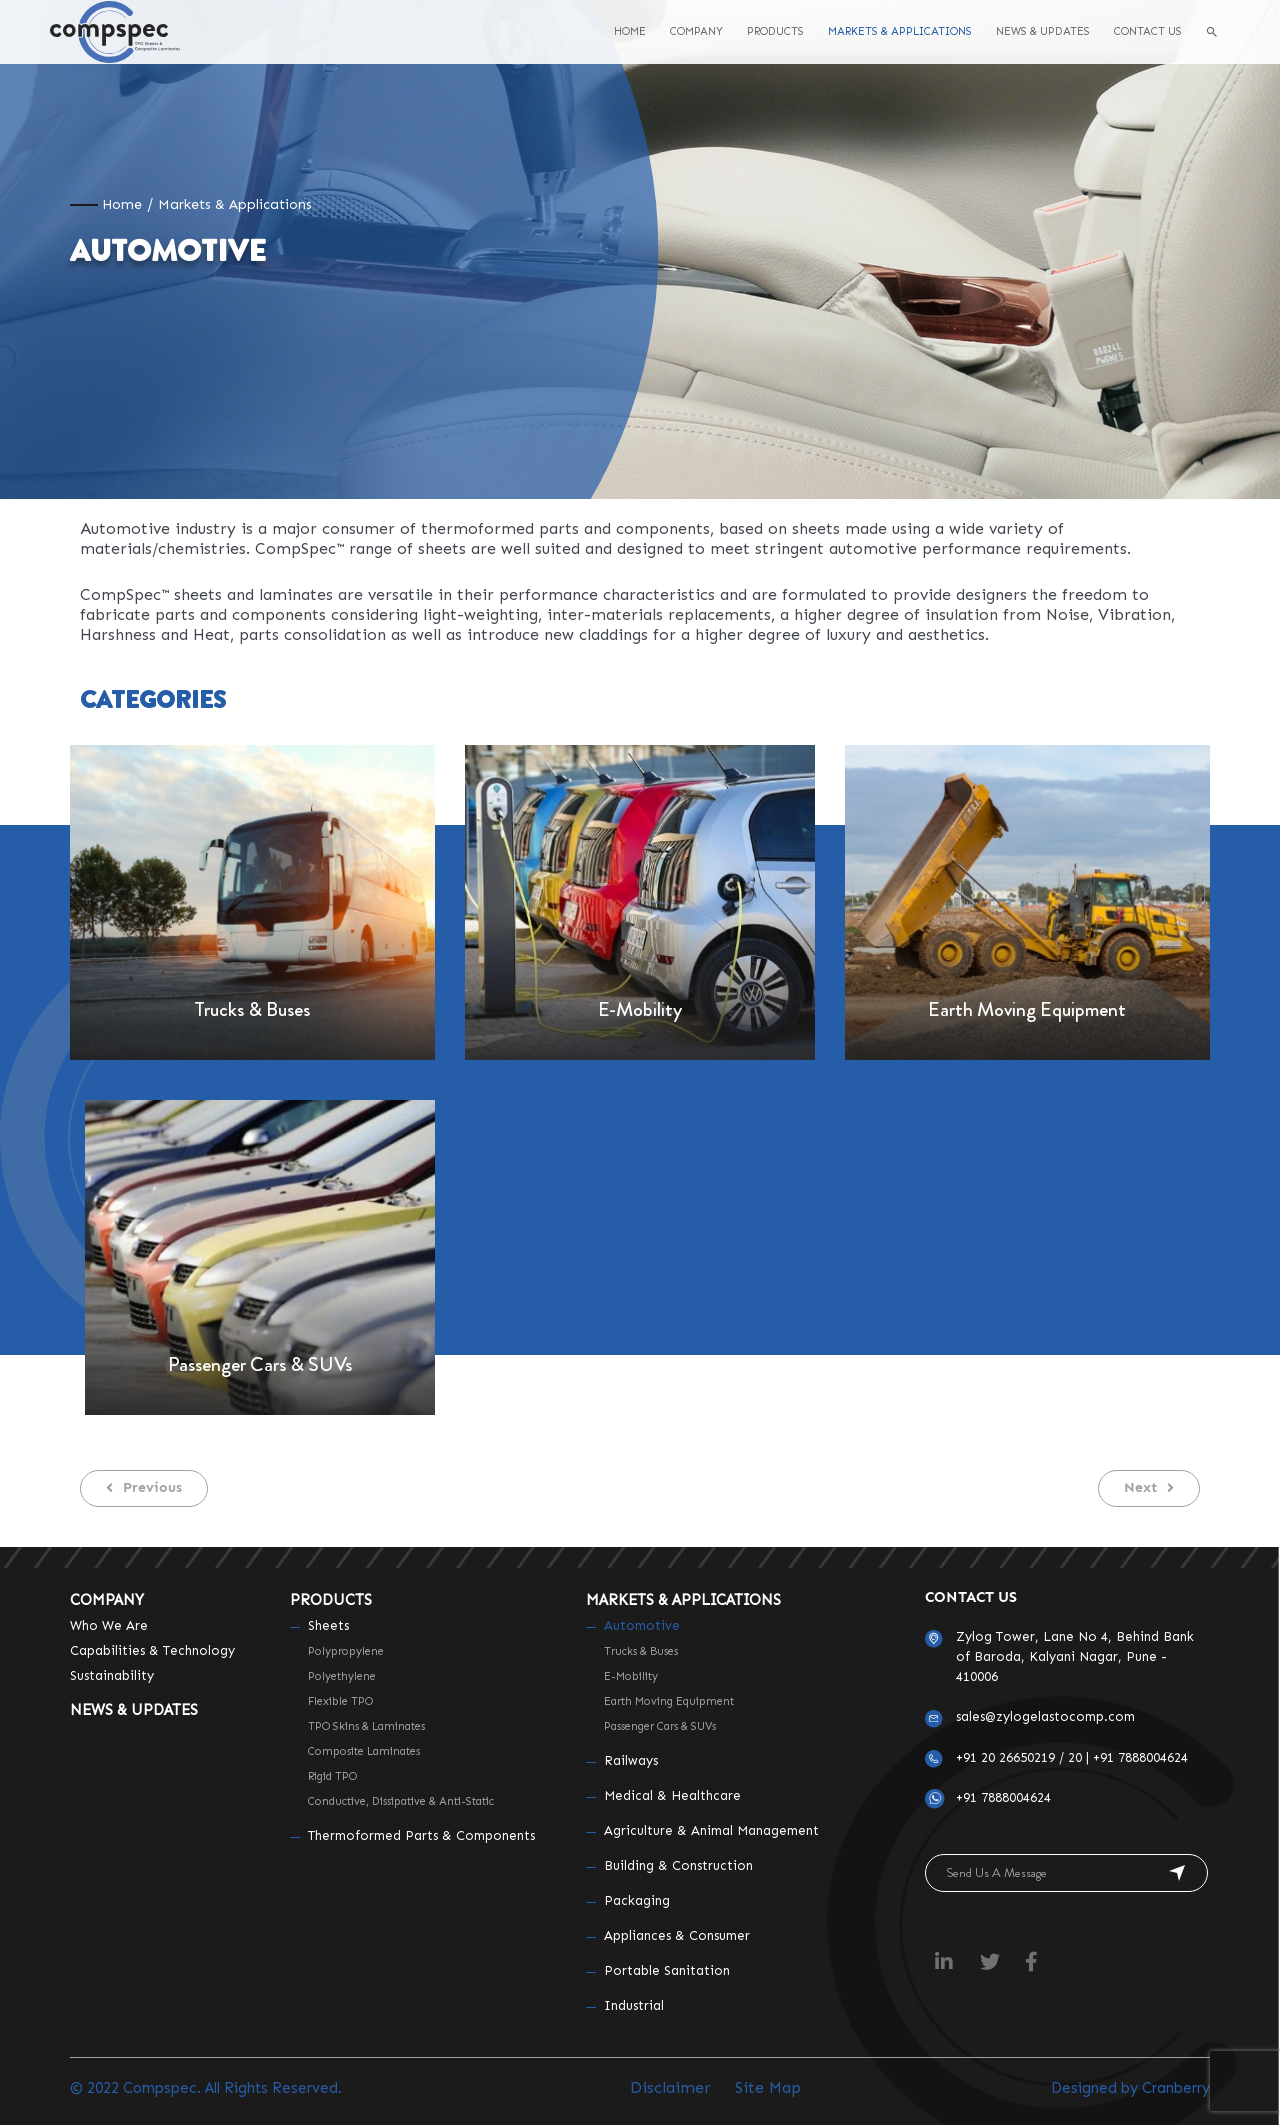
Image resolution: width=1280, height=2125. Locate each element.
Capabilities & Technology (152, 1650)
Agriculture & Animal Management (711, 1830)
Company (107, 1600)
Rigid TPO (332, 1776)
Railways (631, 1760)
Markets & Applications (683, 1600)
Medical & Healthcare (672, 1795)
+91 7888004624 (1140, 1757)
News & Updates (134, 1710)
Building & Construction (678, 1865)
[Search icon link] (1212, 32)
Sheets (328, 1625)
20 (1075, 1757)
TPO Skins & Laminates (366, 1726)
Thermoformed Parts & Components (421, 1835)
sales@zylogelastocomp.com (1045, 1716)
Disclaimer (670, 2087)
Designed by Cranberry (1130, 2088)
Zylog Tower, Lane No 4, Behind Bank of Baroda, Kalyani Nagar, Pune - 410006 (1075, 1656)
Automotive (642, 1625)
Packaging (637, 1900)
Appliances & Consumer (677, 1935)
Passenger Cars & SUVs (260, 1364)
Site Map (768, 2087)
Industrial (634, 2005)
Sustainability (112, 1675)
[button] (144, 1488)
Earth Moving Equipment (1027, 1009)
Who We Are (109, 1625)
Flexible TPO (340, 1701)
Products (331, 1600)
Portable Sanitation (667, 1970)
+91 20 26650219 (1005, 1757)
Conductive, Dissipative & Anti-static (401, 1801)
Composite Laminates (364, 1751)
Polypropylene (346, 1651)
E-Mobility (640, 1009)
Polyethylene (342, 1676)
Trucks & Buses (252, 1009)
